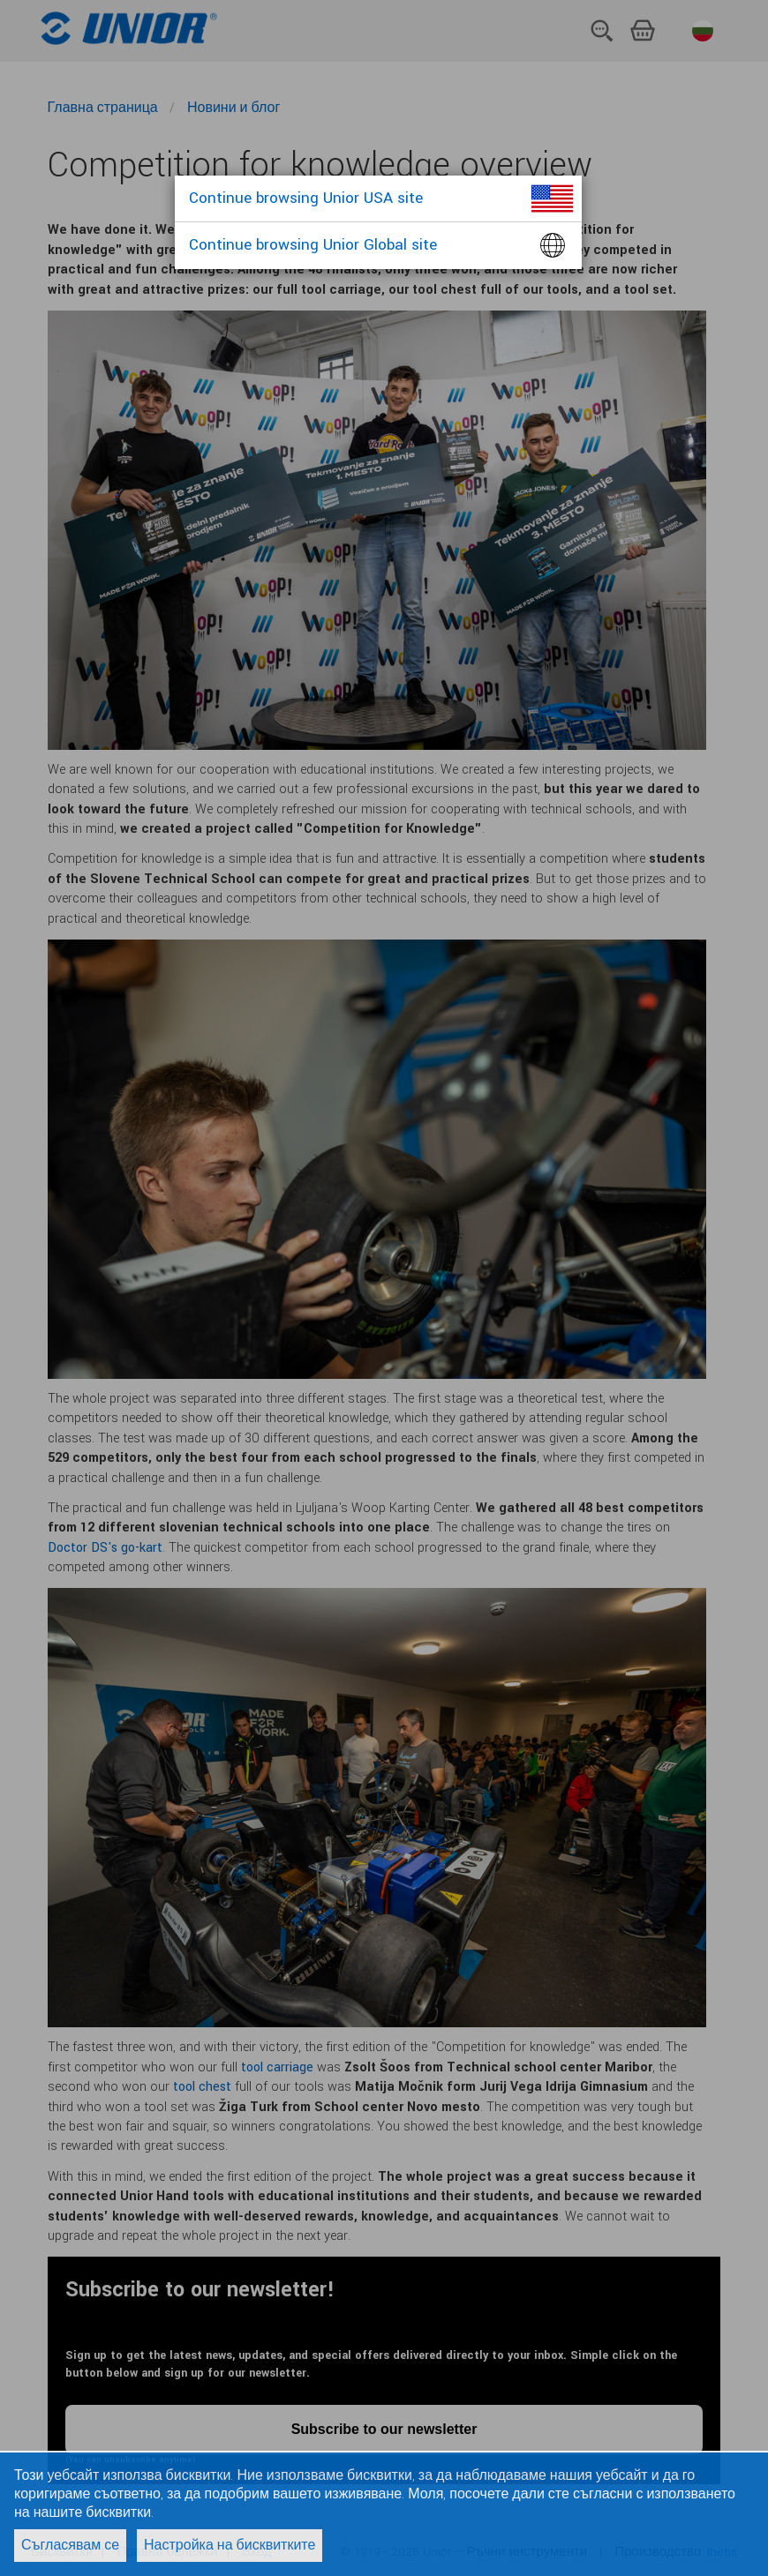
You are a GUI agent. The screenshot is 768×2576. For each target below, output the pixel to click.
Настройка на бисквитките (229, 2545)
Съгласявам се (70, 2545)
